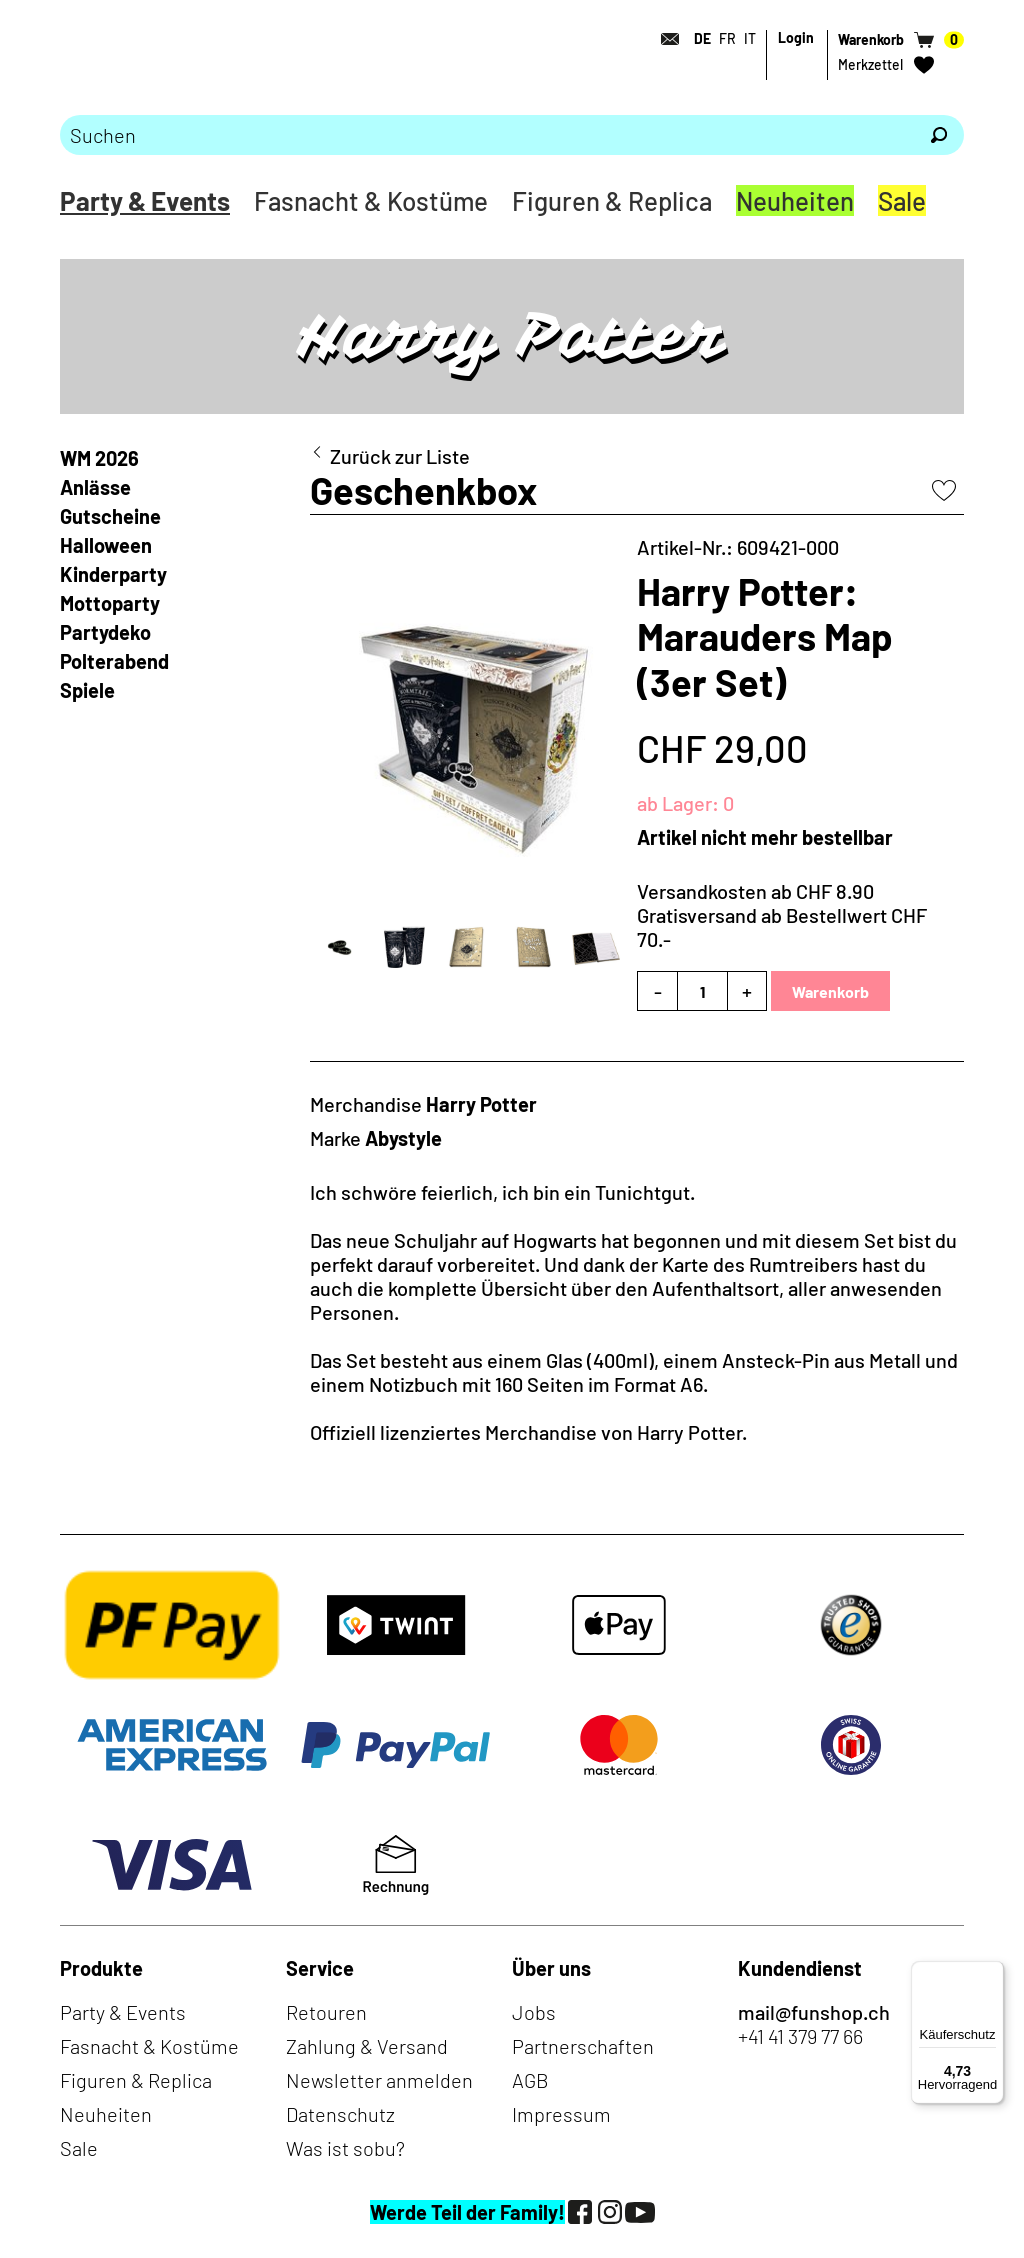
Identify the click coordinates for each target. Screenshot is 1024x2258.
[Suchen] (939, 135)
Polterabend (114, 661)
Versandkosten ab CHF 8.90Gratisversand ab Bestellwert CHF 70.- (782, 915)
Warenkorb (830, 991)
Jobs (534, 2012)
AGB (530, 2080)
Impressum (561, 2114)
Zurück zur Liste (400, 456)
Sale (902, 200)
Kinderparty (113, 574)
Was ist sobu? (345, 2148)
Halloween (106, 545)
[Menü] (992, 1973)
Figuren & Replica (612, 200)
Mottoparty (110, 603)
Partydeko (105, 632)
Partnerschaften (583, 2046)
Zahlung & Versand (367, 2046)
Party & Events (145, 200)
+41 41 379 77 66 (800, 2036)
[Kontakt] (664, 39)
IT (750, 38)
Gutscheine (110, 516)
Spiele (87, 690)
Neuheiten (795, 200)
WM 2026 (99, 458)
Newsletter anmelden (379, 2080)
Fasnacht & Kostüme (371, 200)
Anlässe (95, 487)
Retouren (326, 2012)
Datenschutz (340, 2114)
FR (727, 38)
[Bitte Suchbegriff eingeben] (487, 135)
